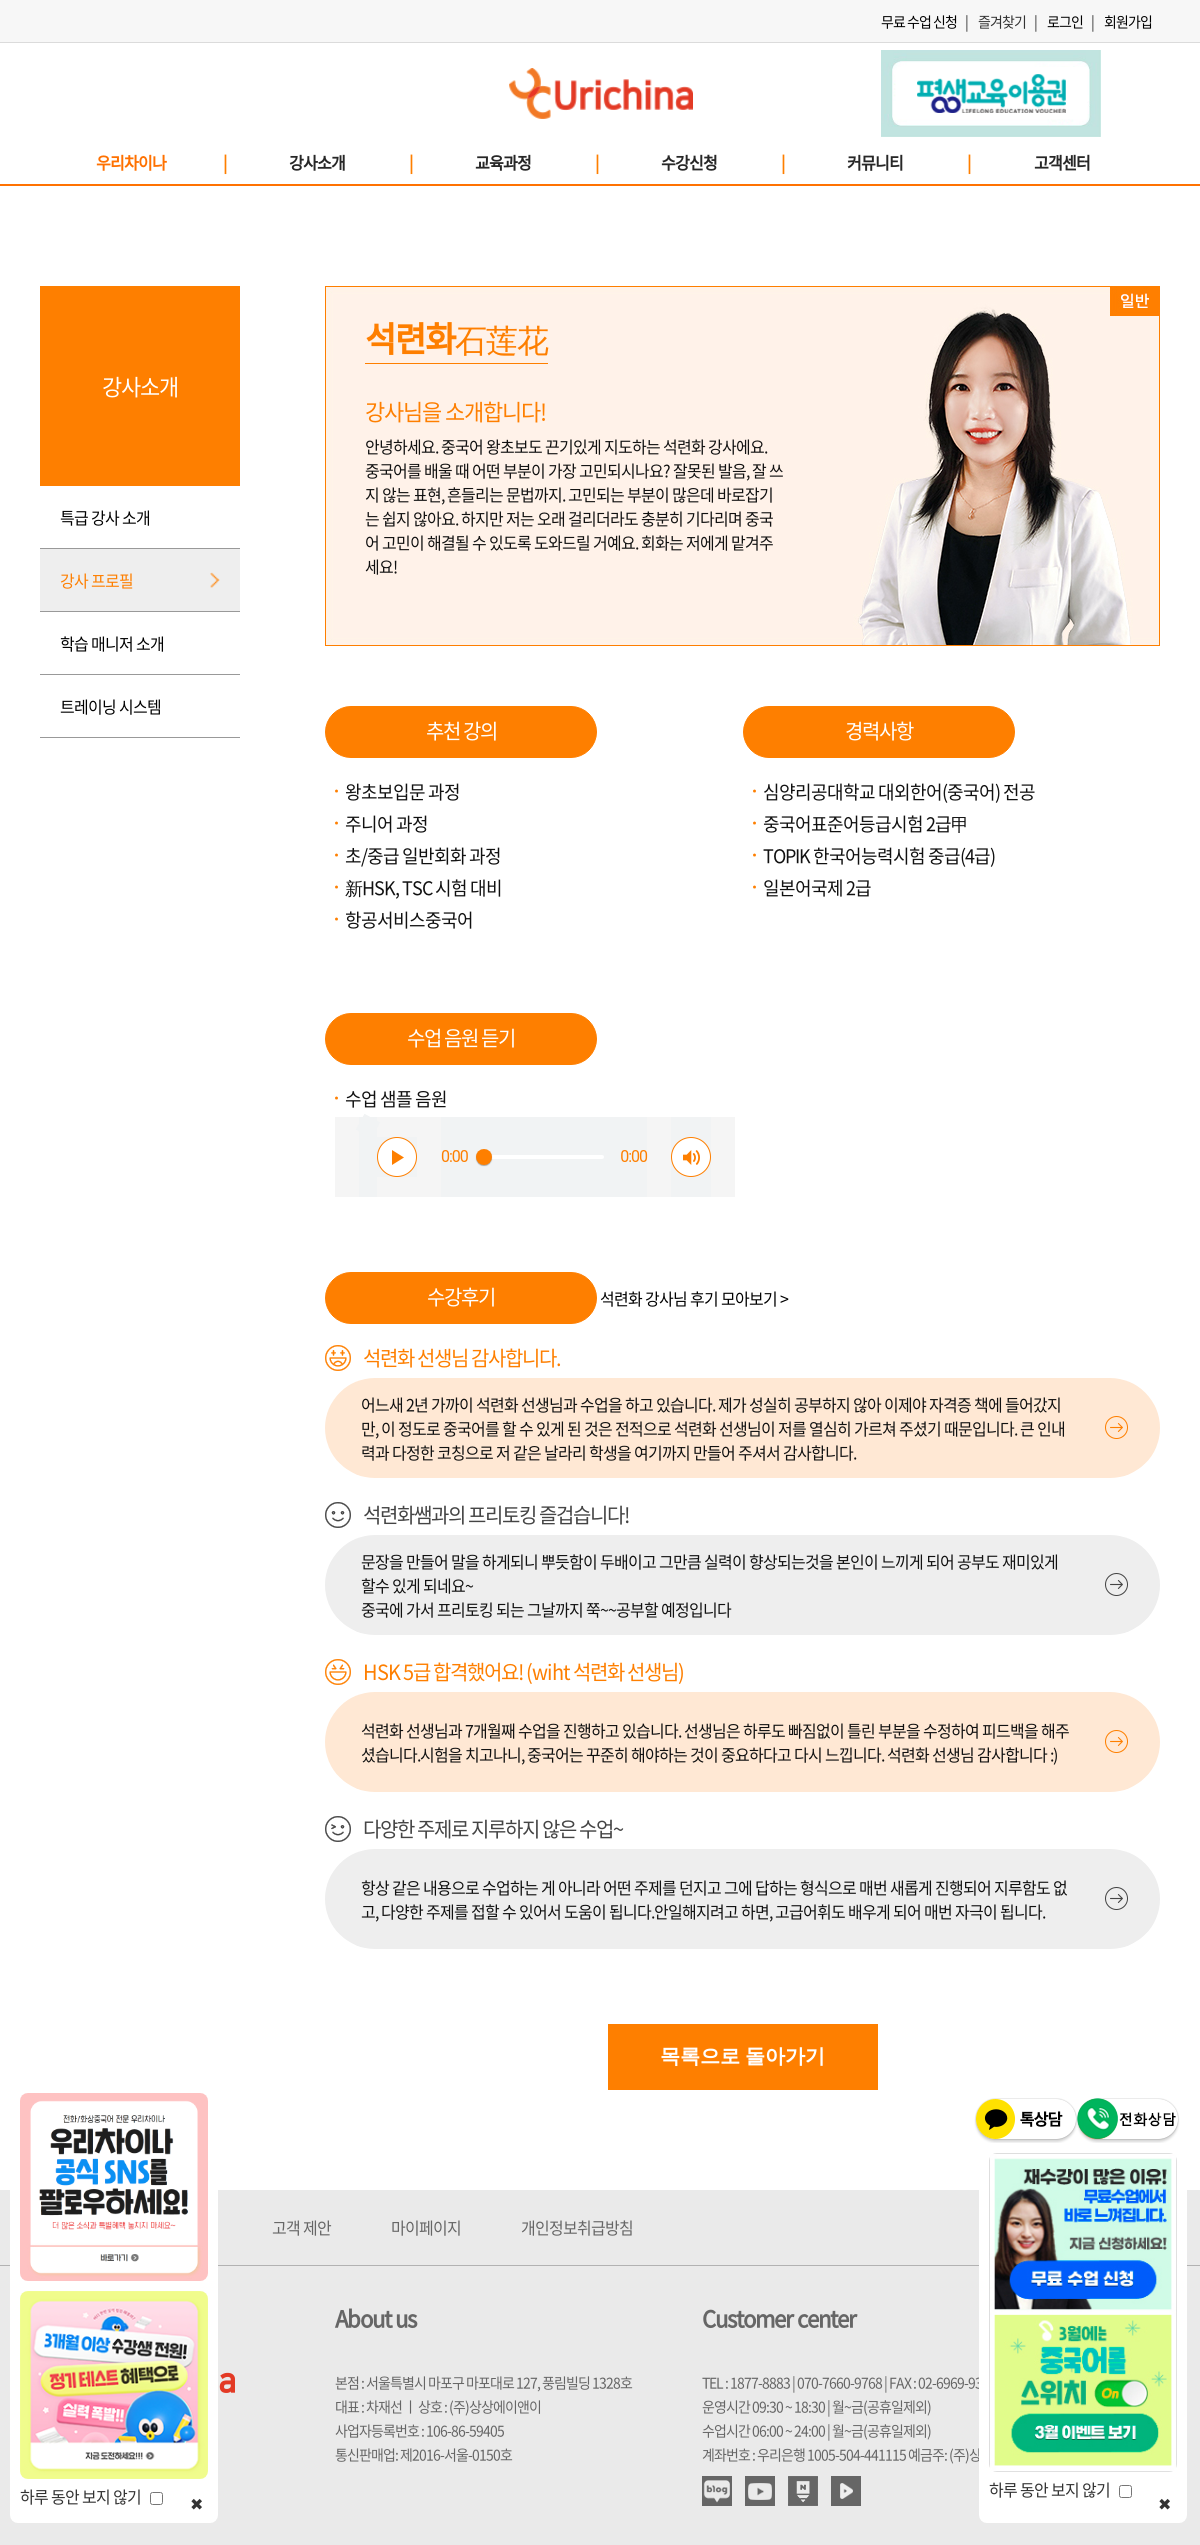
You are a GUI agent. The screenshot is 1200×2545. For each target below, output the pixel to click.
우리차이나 (160, 162)
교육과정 (536, 162)
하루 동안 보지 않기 (91, 2496)
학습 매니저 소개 (112, 643)
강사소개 (350, 162)
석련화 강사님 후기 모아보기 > (694, 1298)
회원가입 (1128, 21)
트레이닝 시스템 (110, 706)
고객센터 (1062, 162)
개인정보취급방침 (577, 2227)
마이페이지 (426, 2227)
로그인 (1065, 21)
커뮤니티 (908, 162)
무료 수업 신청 (919, 21)
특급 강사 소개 (105, 517)
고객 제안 (301, 2227)
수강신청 (722, 162)
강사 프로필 (96, 580)
